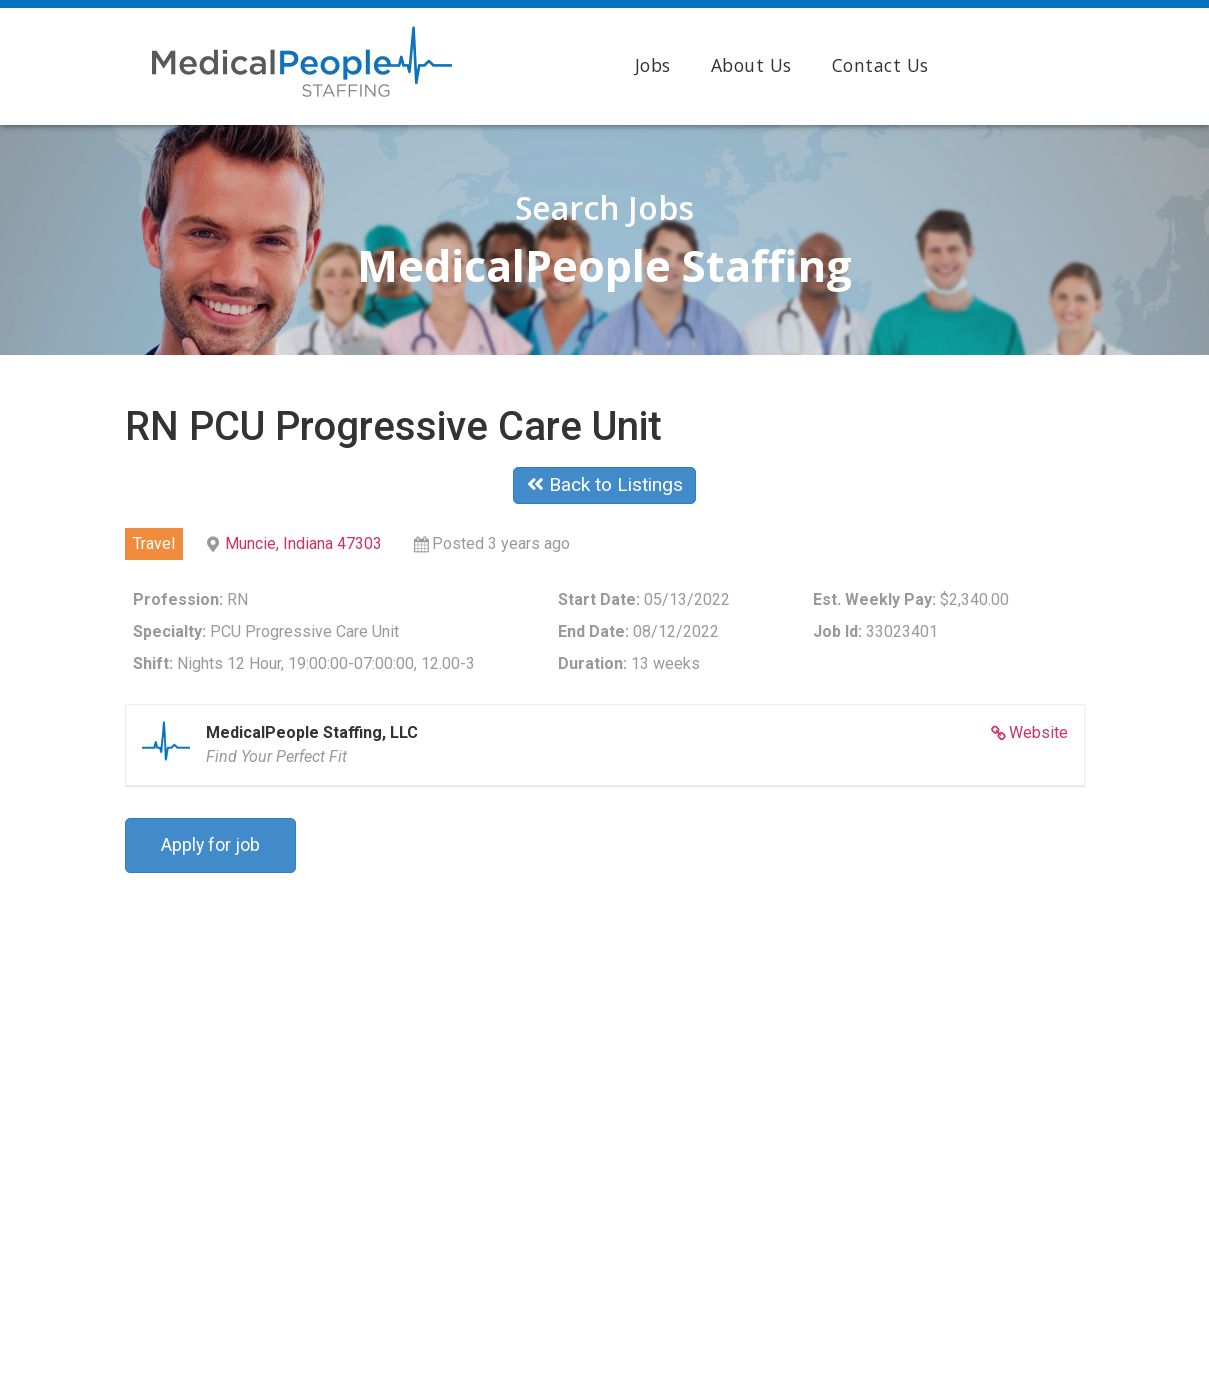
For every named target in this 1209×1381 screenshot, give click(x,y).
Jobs (653, 65)
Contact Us (880, 65)
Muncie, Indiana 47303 (303, 543)
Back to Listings (605, 484)
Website (1038, 732)
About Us (751, 65)
